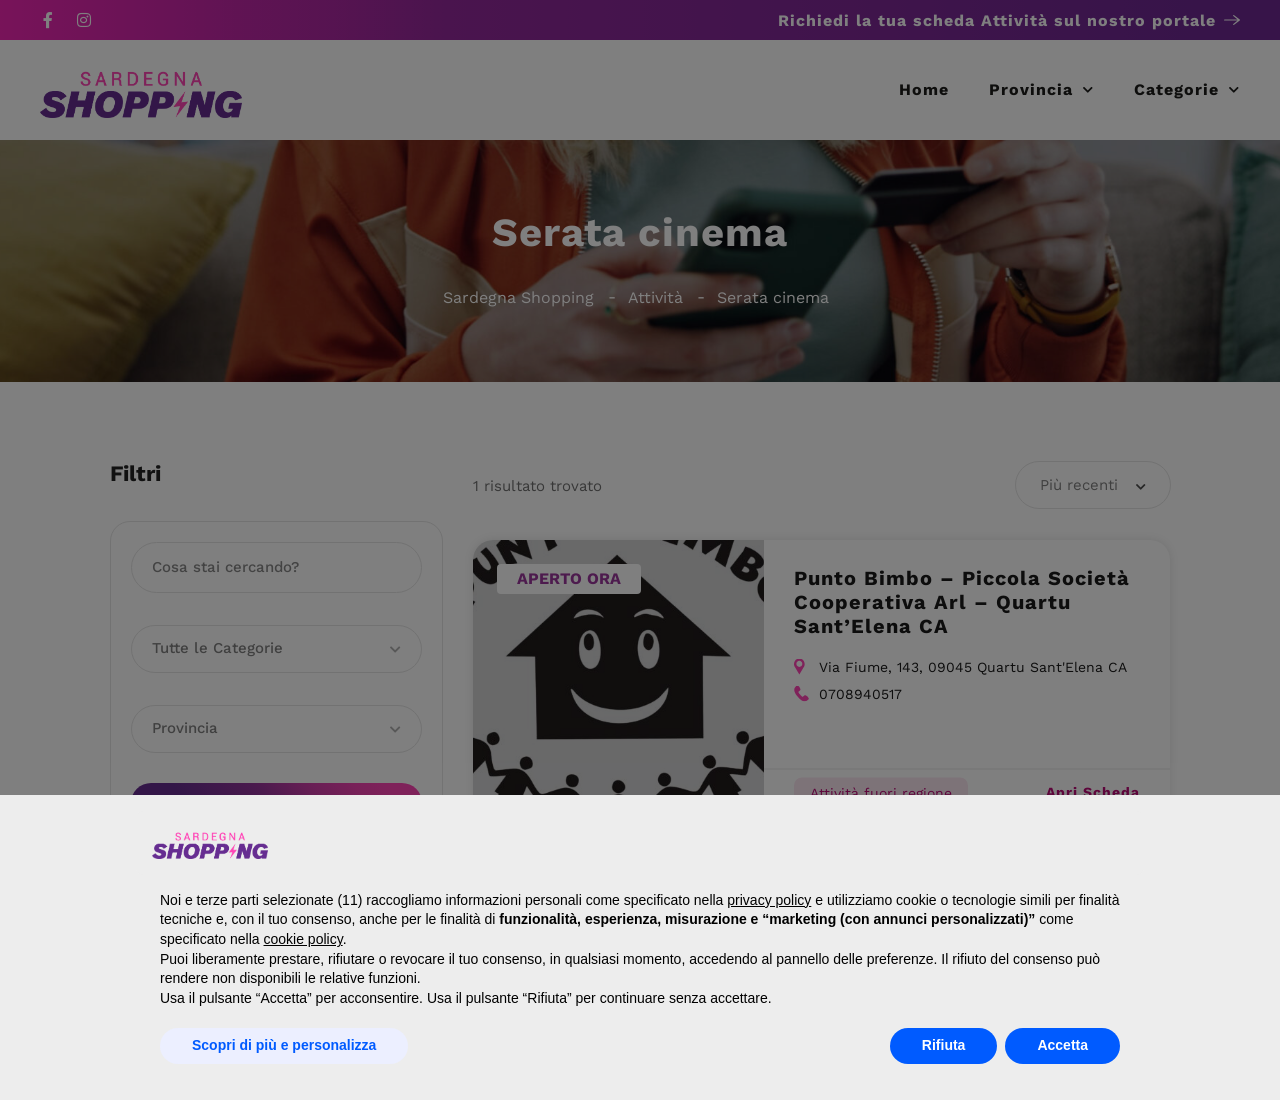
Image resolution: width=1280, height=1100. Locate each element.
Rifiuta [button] (944, 1045)
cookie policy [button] (303, 939)
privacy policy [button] (769, 900)
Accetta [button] (1062, 1045)
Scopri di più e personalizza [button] (284, 1045)
